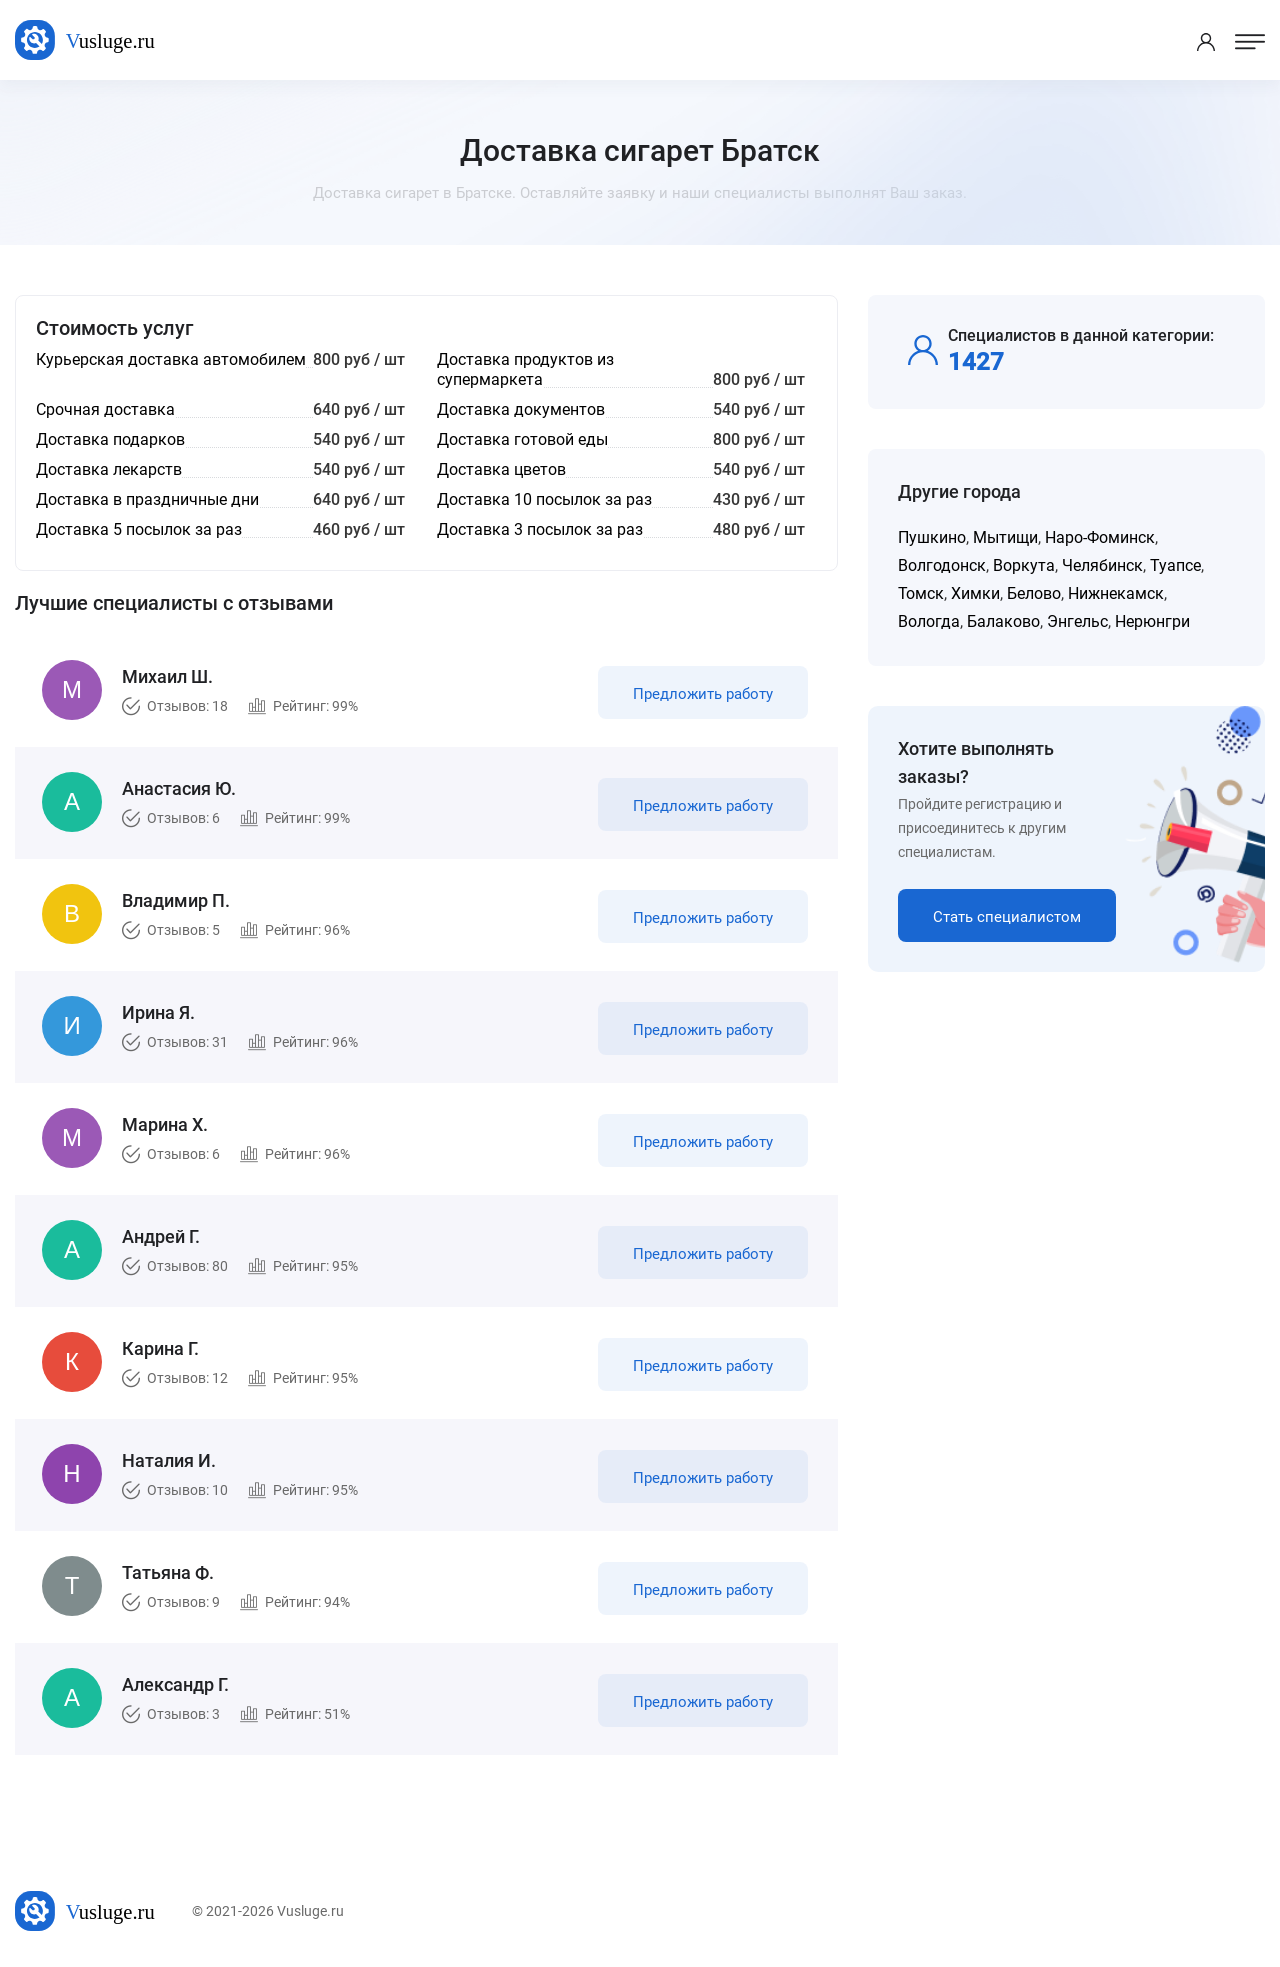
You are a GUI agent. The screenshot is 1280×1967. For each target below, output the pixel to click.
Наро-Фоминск (1100, 537)
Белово (1034, 593)
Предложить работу (703, 694)
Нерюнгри (1152, 621)
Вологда (929, 621)
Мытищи (1005, 537)
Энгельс (1077, 621)
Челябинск (1102, 565)
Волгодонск (942, 565)
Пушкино (932, 537)
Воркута (1024, 565)
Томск (921, 593)
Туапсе (1175, 565)
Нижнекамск (1116, 593)
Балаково (1003, 621)
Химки (975, 593)
